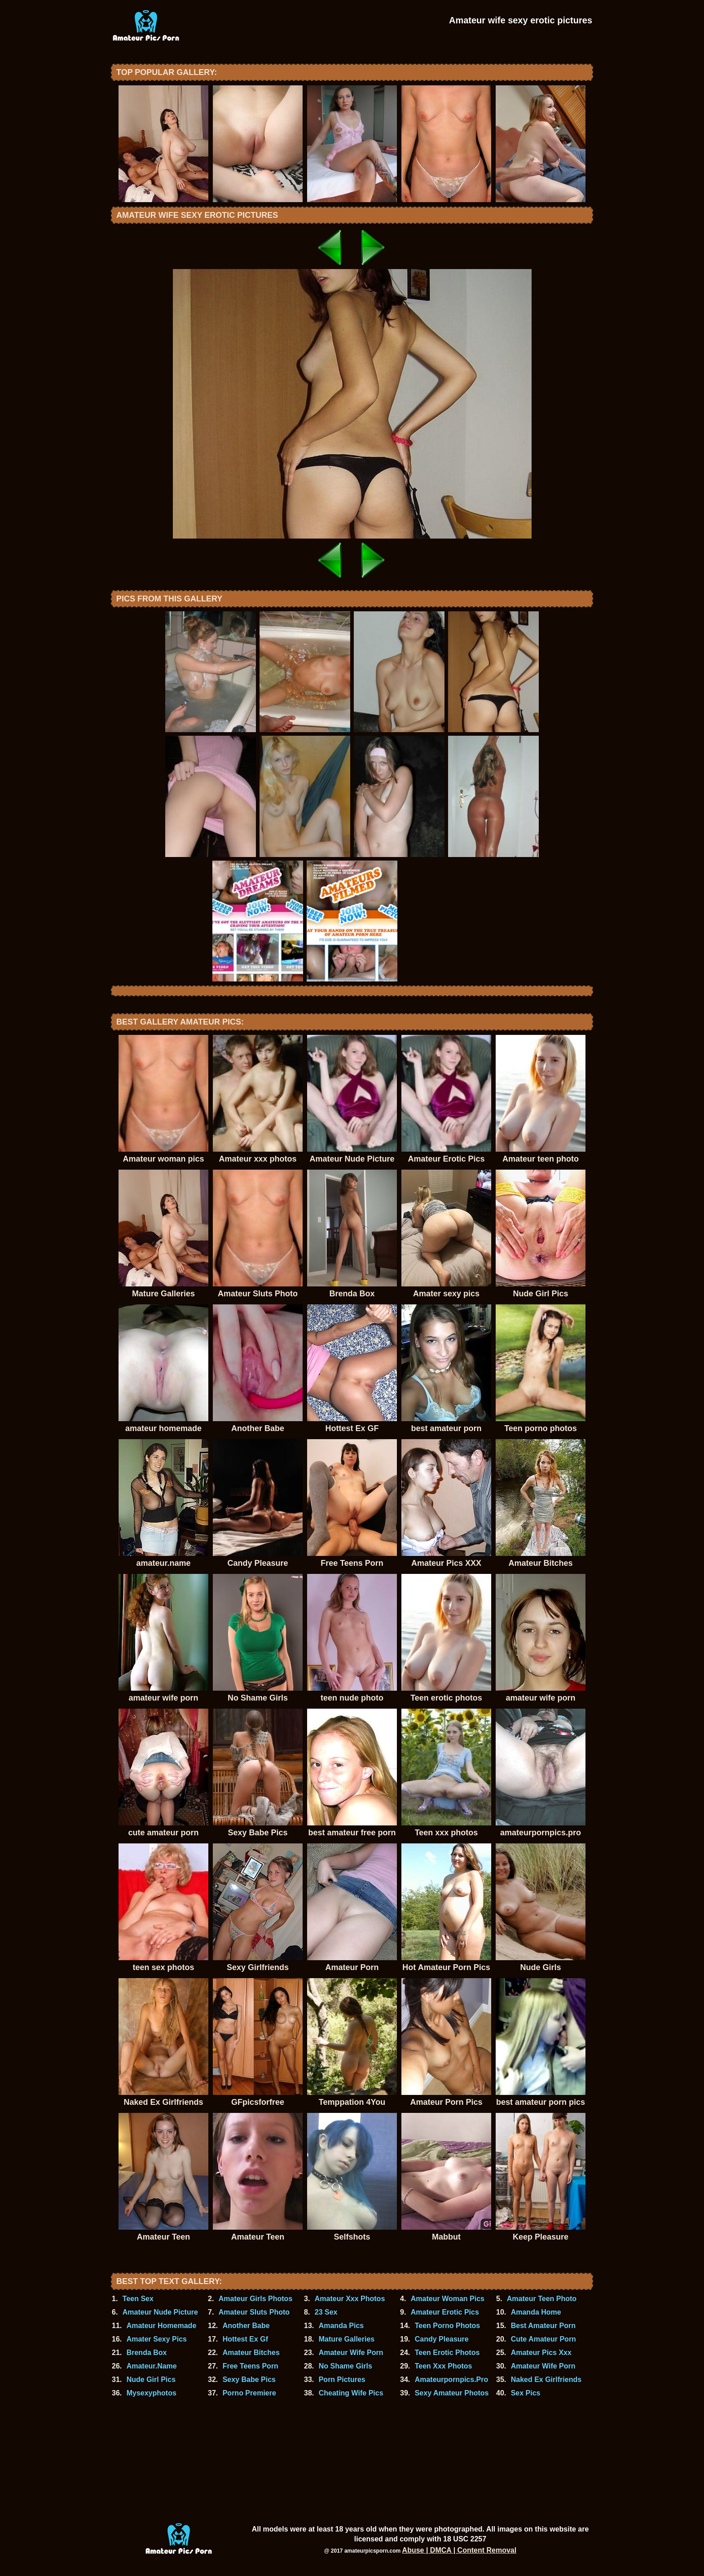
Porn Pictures (342, 2379)
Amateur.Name (152, 2366)
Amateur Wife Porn (351, 2352)
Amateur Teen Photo (541, 2298)
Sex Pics (526, 2393)
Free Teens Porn (250, 2366)
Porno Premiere (249, 2393)
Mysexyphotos (151, 2393)
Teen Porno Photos (447, 2325)
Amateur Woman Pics (447, 2298)
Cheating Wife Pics (351, 2393)
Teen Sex (138, 2298)
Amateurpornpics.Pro (451, 2379)
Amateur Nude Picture (160, 2312)
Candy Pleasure (442, 2339)
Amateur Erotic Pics (445, 2312)
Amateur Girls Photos (255, 2298)
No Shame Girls (345, 2366)
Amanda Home (536, 2312)
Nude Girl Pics (151, 2379)
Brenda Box (147, 2352)
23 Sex (326, 2312)
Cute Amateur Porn (543, 2339)
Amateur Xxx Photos (350, 2298)
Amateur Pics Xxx (541, 2352)
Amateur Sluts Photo (254, 2312)
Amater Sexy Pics (157, 2339)
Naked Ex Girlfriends (546, 2379)
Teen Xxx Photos (443, 2366)
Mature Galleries (347, 2339)
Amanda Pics (341, 2325)
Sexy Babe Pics (249, 2379)
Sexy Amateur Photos (452, 2393)
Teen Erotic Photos (447, 2352)
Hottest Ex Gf (245, 2339)
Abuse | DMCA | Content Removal (459, 2550)
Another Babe (246, 2325)
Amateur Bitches (251, 2352)
